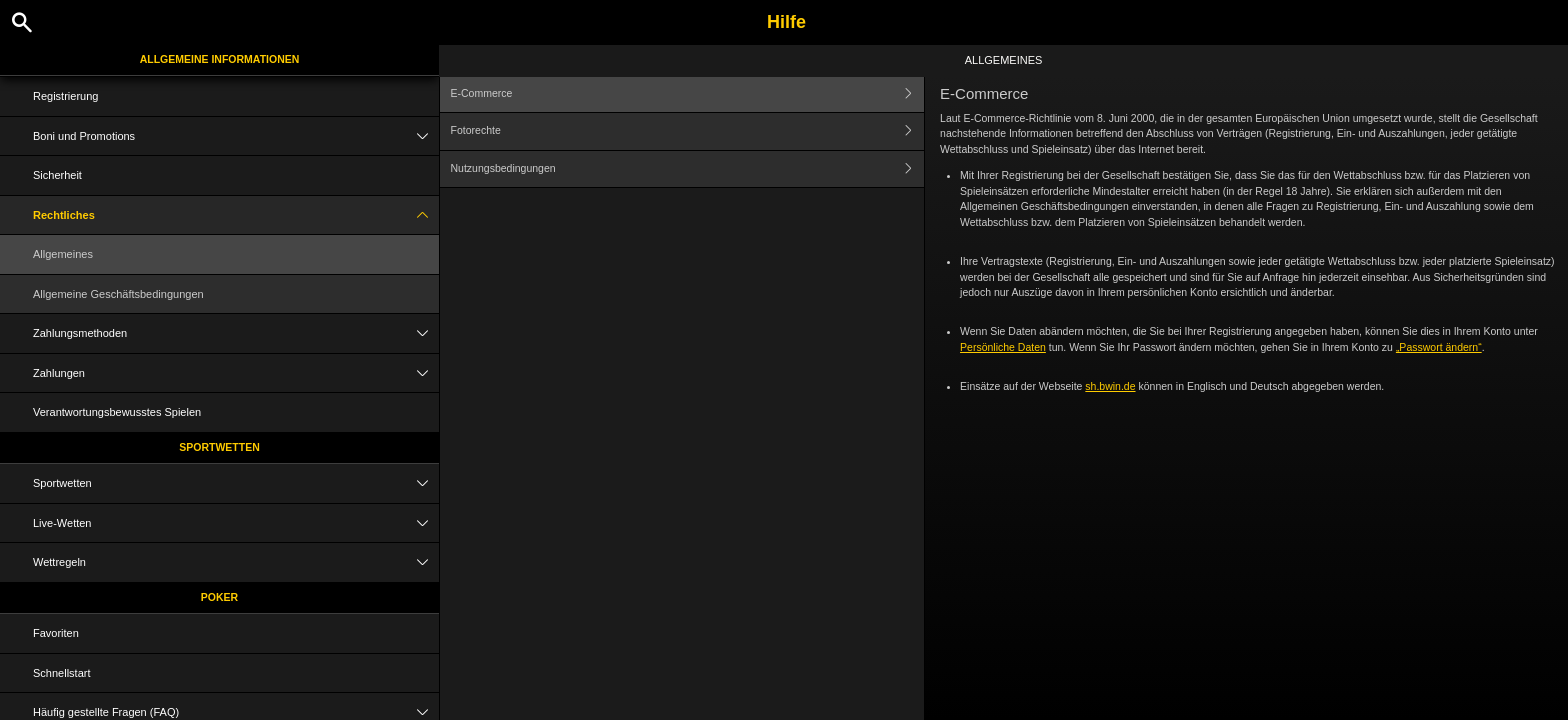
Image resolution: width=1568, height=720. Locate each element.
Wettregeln (236, 562)
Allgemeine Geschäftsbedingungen (118, 294)
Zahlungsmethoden (236, 333)
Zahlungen (236, 373)
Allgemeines (63, 254)
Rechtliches (236, 215)
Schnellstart (61, 673)
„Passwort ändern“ (1439, 347)
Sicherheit (57, 175)
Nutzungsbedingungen (688, 169)
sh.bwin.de (1110, 386)
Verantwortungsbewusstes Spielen (117, 412)
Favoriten (56, 633)
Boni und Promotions (236, 136)
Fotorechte (688, 131)
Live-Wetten (236, 523)
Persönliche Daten (1003, 347)
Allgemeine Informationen (220, 59)
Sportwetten (219, 447)
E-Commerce (688, 93)
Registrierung (65, 96)
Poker (219, 597)
